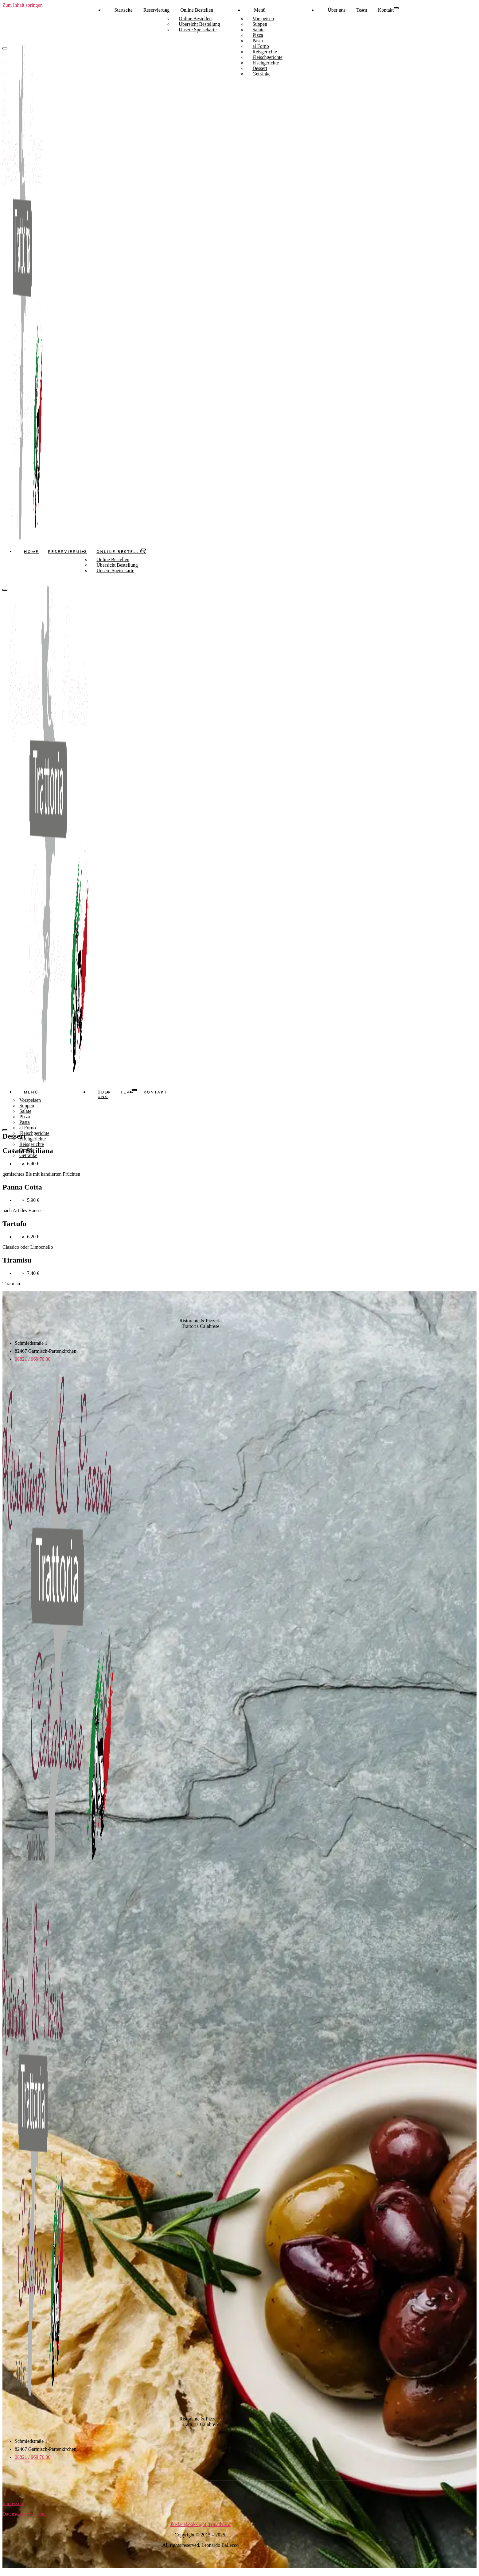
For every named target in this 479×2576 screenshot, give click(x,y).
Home (31, 551)
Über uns (336, 10)
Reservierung (156, 10)
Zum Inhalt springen (22, 5)
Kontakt (386, 10)
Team (361, 10)
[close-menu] (4, 589)
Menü (259, 10)
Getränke (261, 73)
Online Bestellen (196, 10)
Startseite (123, 10)
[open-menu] (396, 8)
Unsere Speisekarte (197, 29)
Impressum (13, 2503)
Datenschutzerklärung (23, 2513)
